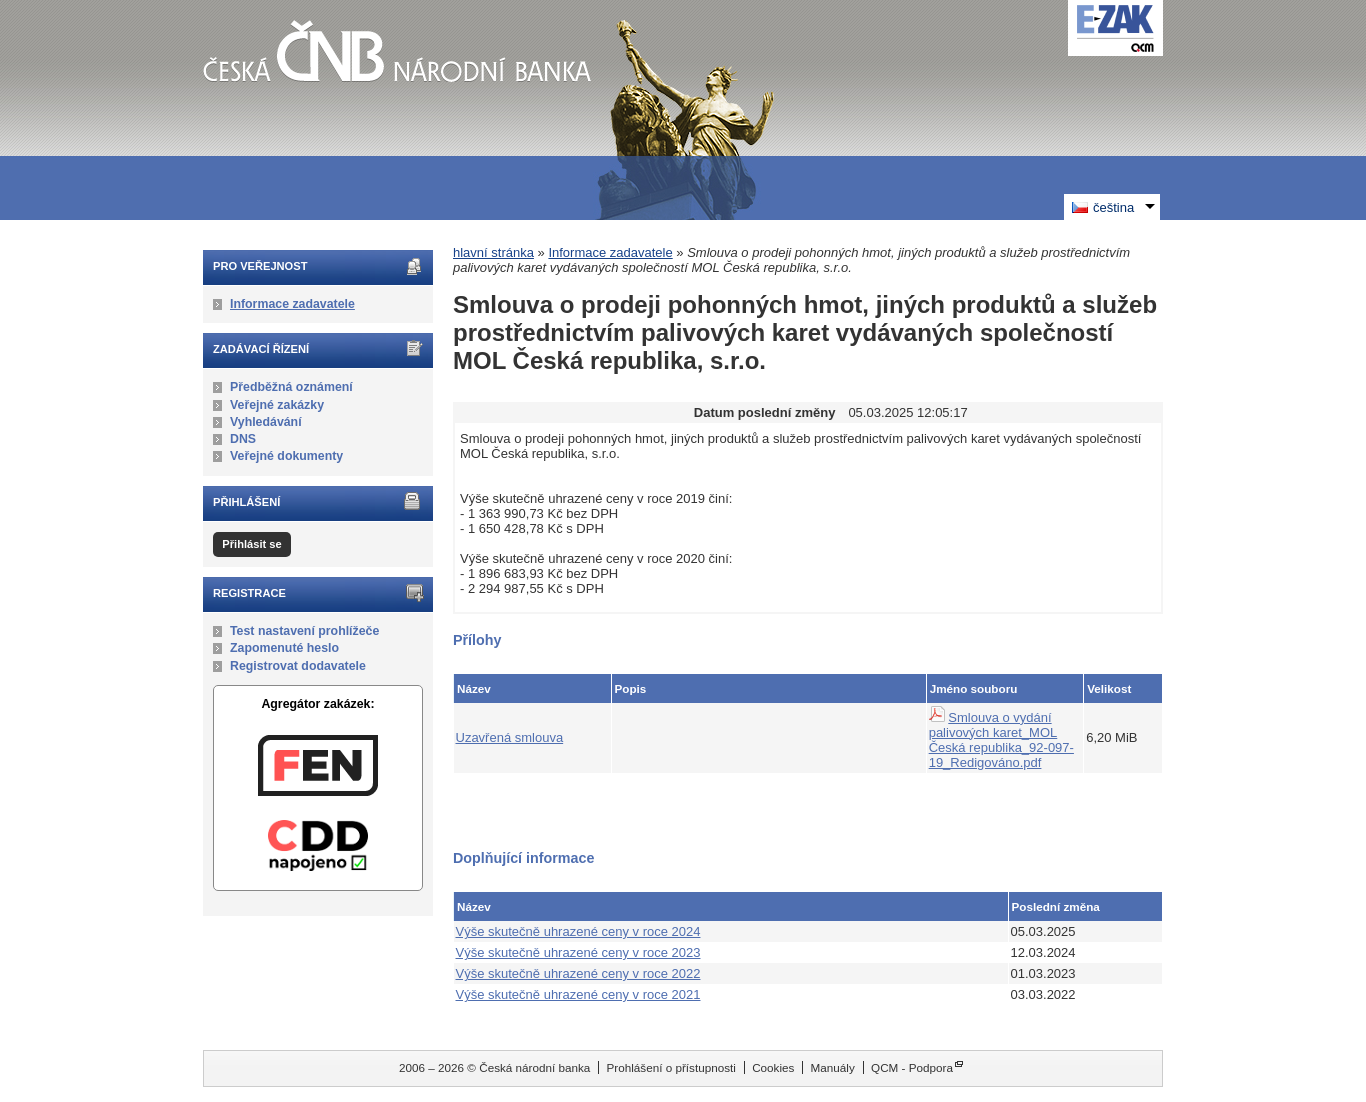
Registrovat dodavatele (298, 666)
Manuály (833, 1067)
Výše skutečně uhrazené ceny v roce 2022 (578, 973)
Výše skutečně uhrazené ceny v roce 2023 (578, 952)
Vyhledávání (266, 422)
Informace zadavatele (292, 304)
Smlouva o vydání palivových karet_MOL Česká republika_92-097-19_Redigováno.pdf (1001, 740)
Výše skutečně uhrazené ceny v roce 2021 (578, 994)
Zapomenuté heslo (284, 648)
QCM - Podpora (912, 1067)
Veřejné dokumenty (286, 456)
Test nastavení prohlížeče (304, 631)
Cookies (773, 1067)
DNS (243, 439)
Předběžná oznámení (291, 387)
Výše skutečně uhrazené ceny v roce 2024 (578, 931)
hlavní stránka (493, 252)
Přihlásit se (251, 544)
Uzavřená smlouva (510, 737)
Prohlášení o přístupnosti (671, 1067)
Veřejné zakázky (277, 405)
